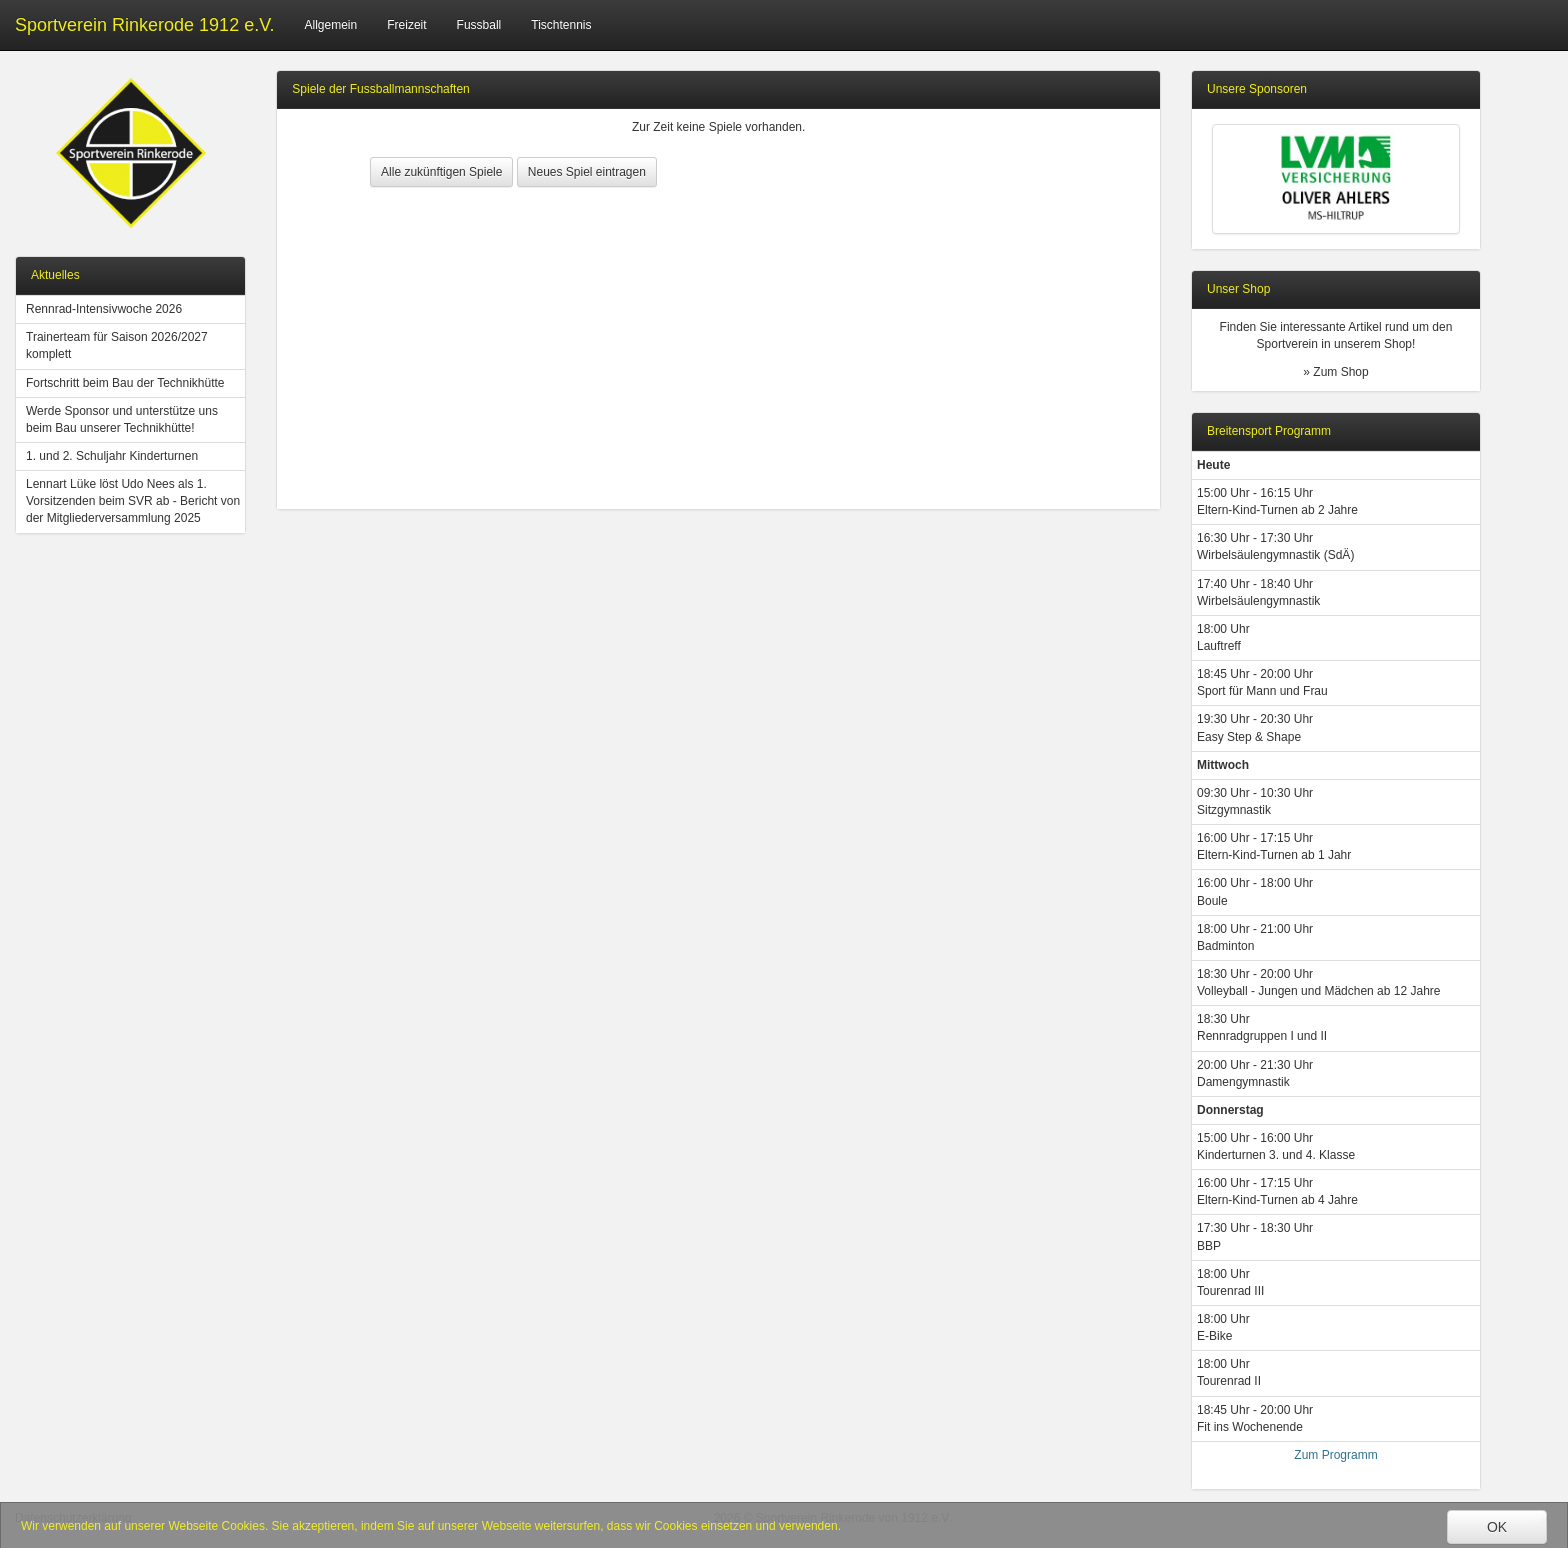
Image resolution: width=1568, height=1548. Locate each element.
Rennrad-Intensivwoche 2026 (104, 309)
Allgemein (331, 25)
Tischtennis (561, 25)
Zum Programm (1335, 1455)
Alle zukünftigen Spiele (441, 172)
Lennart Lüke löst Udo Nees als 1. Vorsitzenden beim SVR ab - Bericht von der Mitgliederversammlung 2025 (133, 501)
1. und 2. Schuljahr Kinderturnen (112, 456)
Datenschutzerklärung (73, 1518)
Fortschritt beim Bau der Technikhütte (125, 383)
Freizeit (406, 25)
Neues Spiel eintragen (587, 172)
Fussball (479, 25)
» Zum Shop (1335, 372)
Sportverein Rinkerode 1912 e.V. (145, 25)
